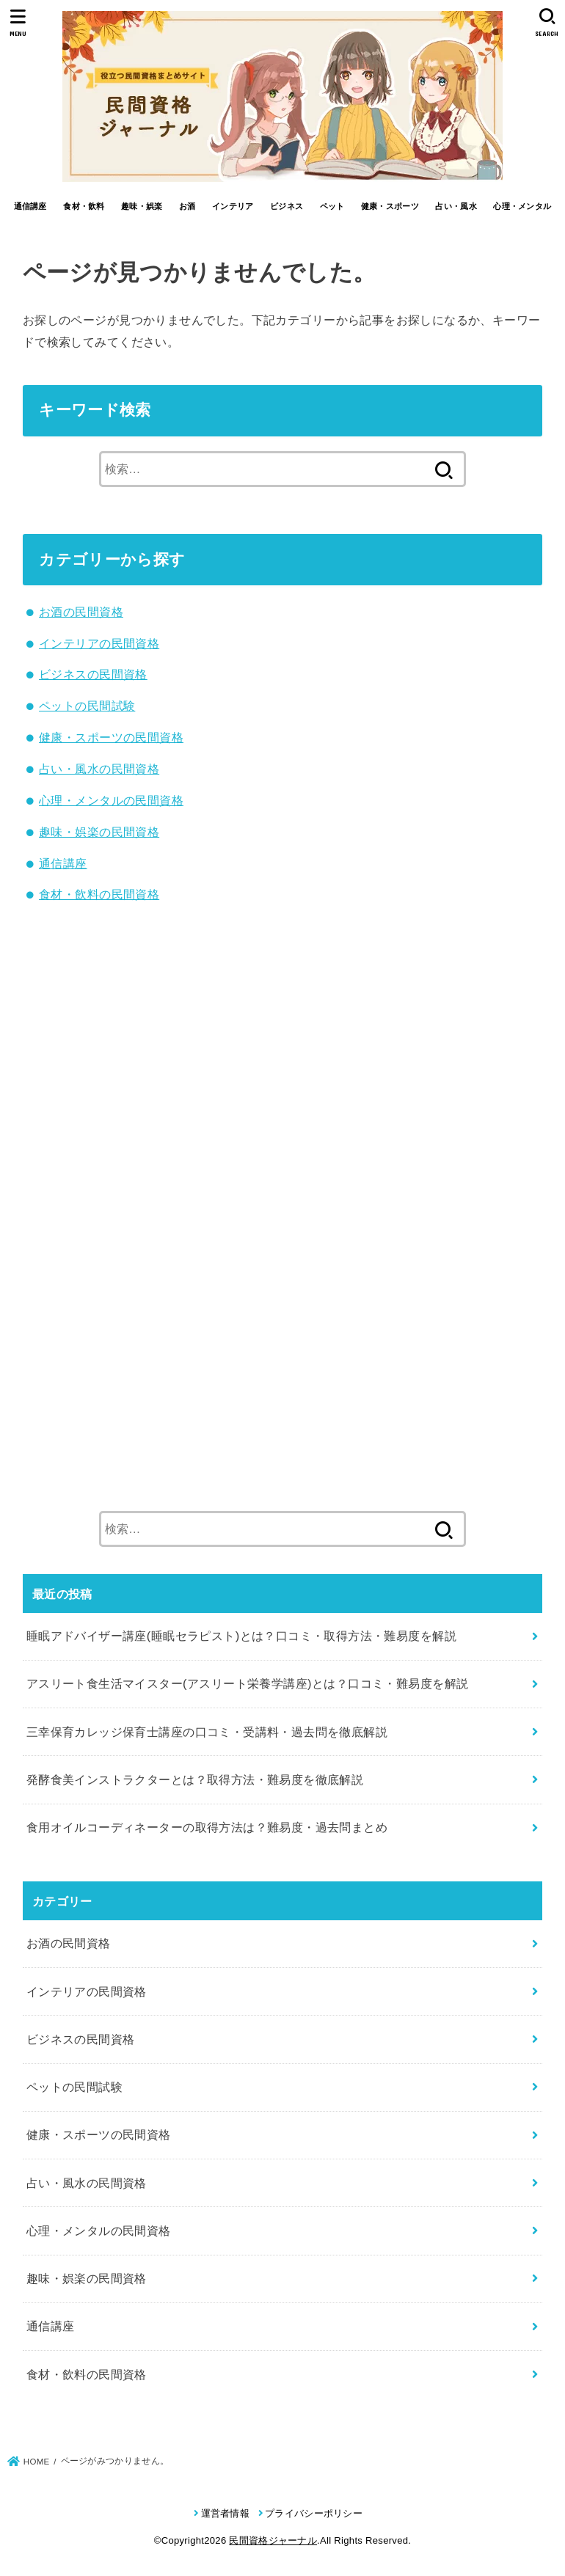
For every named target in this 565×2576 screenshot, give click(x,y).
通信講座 (30, 206)
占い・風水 (456, 206)
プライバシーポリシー (313, 2513)
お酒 (187, 206)
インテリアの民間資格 (99, 643)
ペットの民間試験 (87, 705)
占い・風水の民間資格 (99, 768)
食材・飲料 (84, 206)
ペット (332, 206)
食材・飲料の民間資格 (99, 894)
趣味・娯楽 (142, 206)
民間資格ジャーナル (273, 2540)
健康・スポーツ (390, 206)
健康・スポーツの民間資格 (111, 737)
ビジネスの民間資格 (93, 674)
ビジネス (286, 206)
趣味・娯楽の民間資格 (99, 831)
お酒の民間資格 (81, 611)
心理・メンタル (522, 206)
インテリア (233, 206)
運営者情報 (225, 2513)
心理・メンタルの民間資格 (111, 800)
